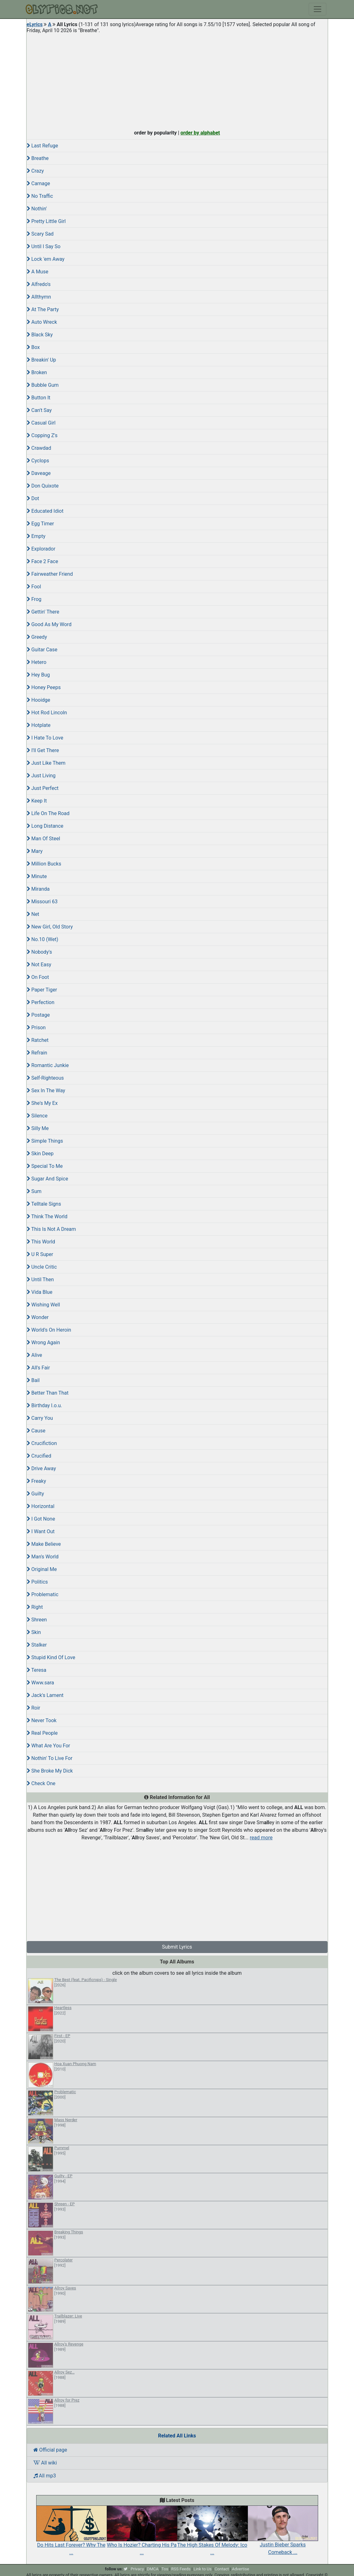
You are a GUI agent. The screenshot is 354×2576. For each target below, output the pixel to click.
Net (33, 914)
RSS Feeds (181, 2569)
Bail (33, 1380)
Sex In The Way (46, 1091)
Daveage (39, 473)
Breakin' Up (41, 360)
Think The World (47, 1216)
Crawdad (39, 448)
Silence (37, 1116)
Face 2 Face (42, 561)
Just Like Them (46, 763)
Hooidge (38, 700)
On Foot (38, 977)
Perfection (40, 1002)
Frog (34, 599)
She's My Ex (42, 1103)
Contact (222, 2569)
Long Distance (45, 826)
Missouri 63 (42, 902)
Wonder (38, 1317)
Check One (41, 1783)
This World (41, 1242)
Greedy (37, 637)
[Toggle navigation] (317, 9)
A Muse (37, 272)
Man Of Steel (43, 839)
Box (33, 347)
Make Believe (44, 1544)
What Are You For (48, 1746)
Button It (39, 398)
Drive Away (41, 1468)
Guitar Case (42, 650)
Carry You (40, 1418)
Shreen (37, 1620)
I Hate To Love (45, 738)
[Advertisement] (177, 80)
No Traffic (40, 196)
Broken (37, 372)
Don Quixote (43, 486)
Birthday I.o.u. (44, 1405)
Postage (38, 1015)
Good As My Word (49, 624)
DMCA (153, 2569)
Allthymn (39, 297)
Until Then (40, 1279)
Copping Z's (42, 435)
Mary (35, 851)
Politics (37, 1582)
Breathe (38, 158)
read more (261, 1838)
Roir (33, 1708)
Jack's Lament (45, 1695)
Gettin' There (43, 612)
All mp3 (44, 2476)
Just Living (41, 776)
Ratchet (38, 1040)
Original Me (42, 1569)
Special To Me (45, 1166)
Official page (50, 2450)
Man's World (43, 1557)
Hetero (37, 662)
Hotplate (39, 725)
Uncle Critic (42, 1267)
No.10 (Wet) (43, 939)
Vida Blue (40, 1292)
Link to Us (202, 2569)
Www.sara (40, 1683)
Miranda (38, 889)
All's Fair (38, 1368)
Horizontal (40, 1506)
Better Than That (48, 1393)
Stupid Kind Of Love (51, 1657)
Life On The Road (48, 813)
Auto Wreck (42, 322)
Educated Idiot (45, 511)
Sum (34, 1191)
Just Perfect (43, 788)
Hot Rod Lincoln (47, 713)
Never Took (42, 1720)
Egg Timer (40, 524)
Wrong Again (43, 1342)
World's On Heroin (49, 1330)
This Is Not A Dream (51, 1229)
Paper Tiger (42, 990)
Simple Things (45, 1141)
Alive (34, 1355)
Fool (34, 587)
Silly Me (38, 1128)
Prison (36, 1028)
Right (35, 1607)
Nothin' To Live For (50, 1758)
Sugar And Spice (47, 1179)
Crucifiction (42, 1443)
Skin (34, 1632)
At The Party (43, 309)
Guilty (35, 1494)
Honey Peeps (44, 687)
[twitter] (125, 2569)
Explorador (41, 549)
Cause (36, 1431)
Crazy (35, 171)
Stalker (37, 1645)
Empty (36, 536)
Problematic (43, 1594)
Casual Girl (41, 423)
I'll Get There (43, 750)
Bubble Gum (43, 385)
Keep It (37, 801)
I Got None (41, 1519)
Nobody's (39, 952)
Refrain (37, 1053)
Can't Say (39, 410)
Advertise (240, 2569)
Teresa (37, 1670)
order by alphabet (200, 133)
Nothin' (37, 209)
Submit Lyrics (177, 1947)
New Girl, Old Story (50, 927)
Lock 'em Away (46, 259)
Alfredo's (39, 284)
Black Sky (40, 335)
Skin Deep (40, 1154)
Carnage (38, 183)
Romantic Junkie (48, 1065)
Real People (42, 1733)
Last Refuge (42, 146)
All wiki (45, 2463)
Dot (33, 498)
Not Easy (39, 965)
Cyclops (38, 461)
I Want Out (41, 1531)
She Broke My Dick (50, 1771)
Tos (164, 2569)
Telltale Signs (44, 1204)
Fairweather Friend (50, 574)
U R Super (40, 1254)
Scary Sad (40, 234)
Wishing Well (43, 1305)
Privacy (137, 2569)
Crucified (39, 1456)
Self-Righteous (45, 1078)
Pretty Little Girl (46, 221)
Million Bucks (44, 864)
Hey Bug (38, 675)
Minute (37, 876)
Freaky (36, 1481)
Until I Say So (44, 246)
